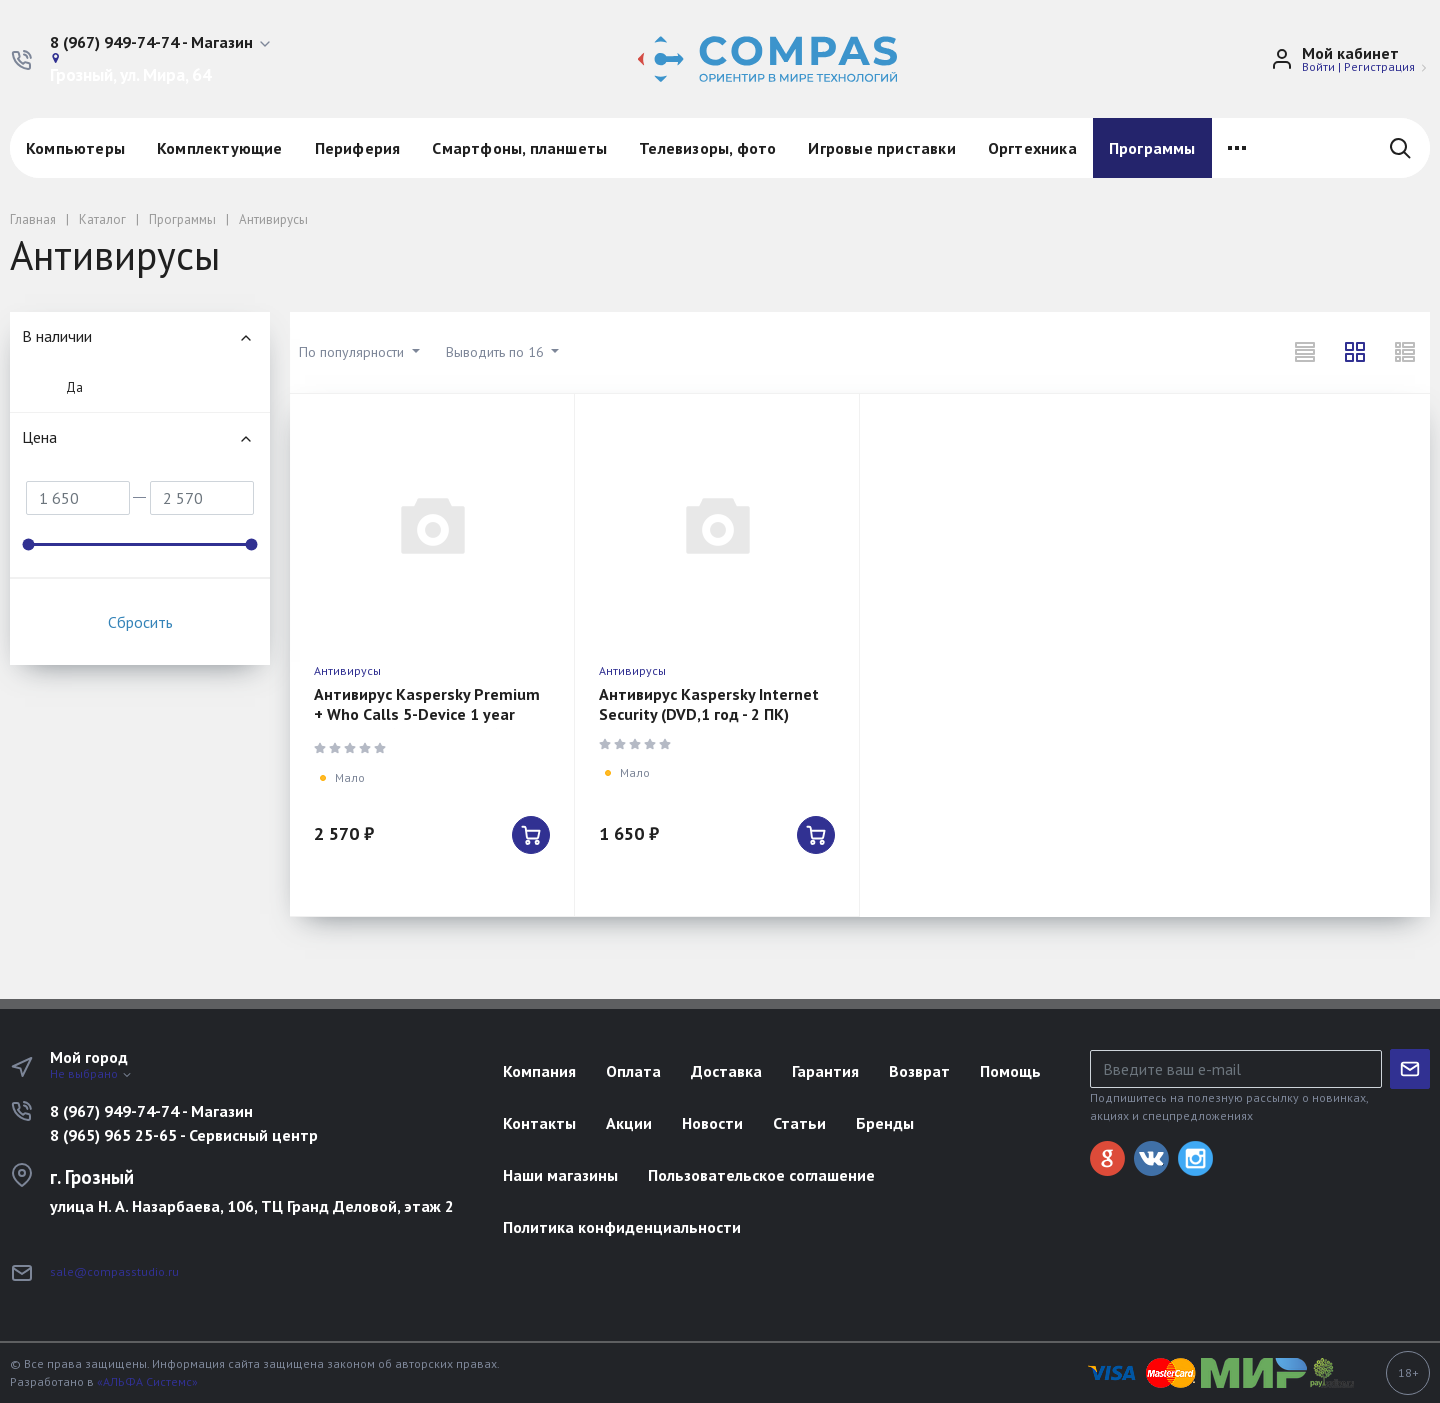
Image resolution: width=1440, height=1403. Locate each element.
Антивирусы (347, 670)
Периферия (358, 148)
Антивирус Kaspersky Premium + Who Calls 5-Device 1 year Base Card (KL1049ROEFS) (427, 714)
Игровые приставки (881, 148)
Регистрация (1379, 66)
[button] (161, 43)
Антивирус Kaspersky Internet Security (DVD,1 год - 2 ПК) (709, 704)
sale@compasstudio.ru (114, 1271)
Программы (1152, 148)
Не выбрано (91, 1073)
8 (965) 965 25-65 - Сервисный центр (184, 1135)
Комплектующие (220, 148)
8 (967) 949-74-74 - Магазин (151, 1111)
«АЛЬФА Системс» (147, 1381)
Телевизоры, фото (707, 148)
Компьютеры (75, 148)
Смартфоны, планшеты (519, 148)
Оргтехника (1032, 148)
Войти (1318, 66)
